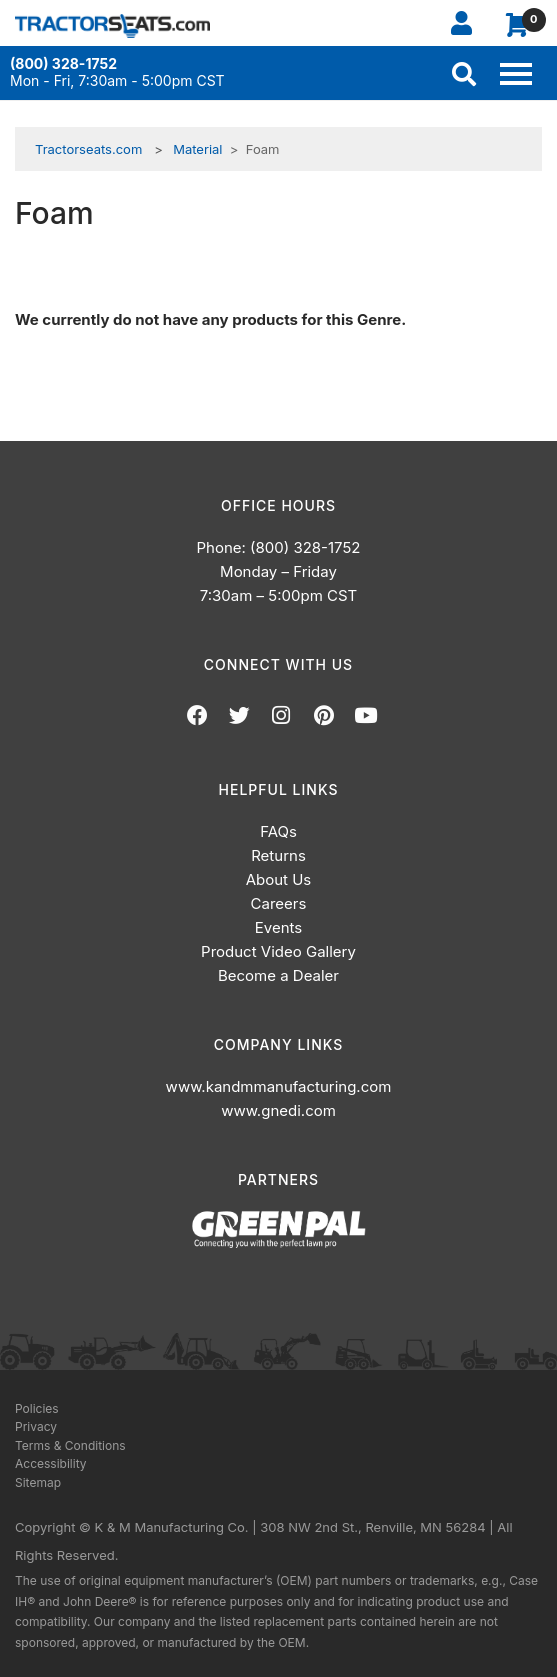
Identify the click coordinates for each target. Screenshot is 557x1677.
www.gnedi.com (278, 1110)
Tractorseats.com (88, 149)
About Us (279, 879)
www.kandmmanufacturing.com (279, 1086)
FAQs (278, 831)
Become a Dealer (278, 975)
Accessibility (51, 1463)
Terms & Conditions (70, 1445)
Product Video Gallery (278, 951)
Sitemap (38, 1482)
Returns (278, 855)
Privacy (36, 1426)
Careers (279, 903)
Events (278, 927)
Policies (37, 1408)
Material (197, 149)
